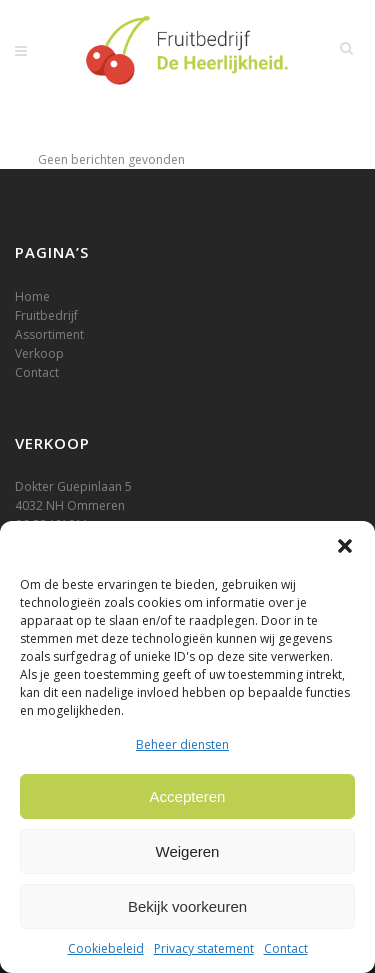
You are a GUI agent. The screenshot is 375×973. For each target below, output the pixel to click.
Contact (286, 948)
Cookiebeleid (106, 948)
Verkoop (39, 353)
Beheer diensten (182, 744)
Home (32, 296)
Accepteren (188, 796)
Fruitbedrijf (46, 315)
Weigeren (188, 851)
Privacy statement (204, 948)
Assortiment (49, 334)
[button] (345, 546)
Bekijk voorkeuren (187, 906)
